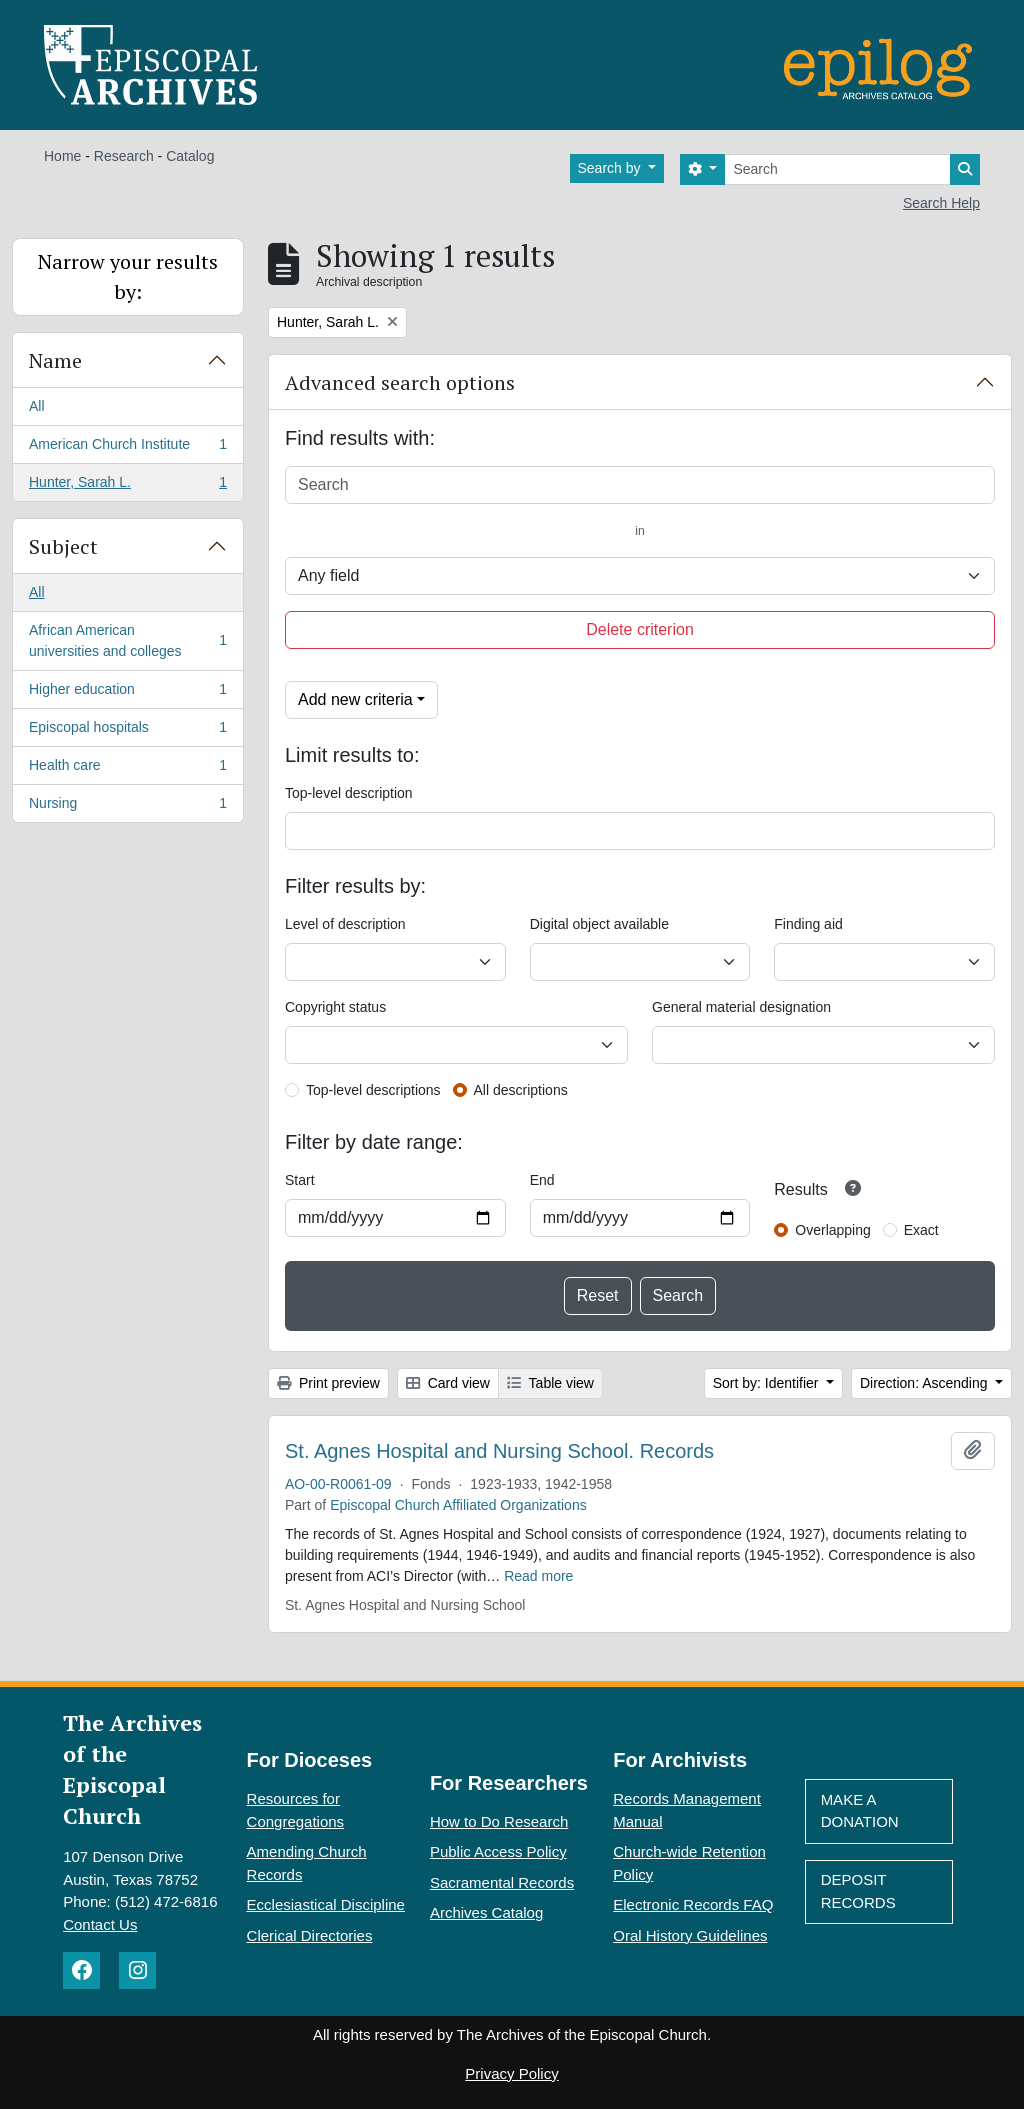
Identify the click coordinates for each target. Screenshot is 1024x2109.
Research (124, 156)
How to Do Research (499, 1821)
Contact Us (100, 1924)
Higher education (127, 693)
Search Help (941, 203)
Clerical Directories (310, 1935)
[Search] (837, 169)
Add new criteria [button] (355, 699)
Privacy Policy (511, 2073)
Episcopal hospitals (127, 731)
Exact (921, 1230)
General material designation (741, 1007)
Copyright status (335, 1007)
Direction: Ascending (926, 1383)
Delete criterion (640, 629)
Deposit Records (858, 1891)
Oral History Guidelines (690, 1935)
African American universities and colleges (127, 640)
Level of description (345, 924)
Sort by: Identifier (768, 1383)
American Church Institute (127, 448)
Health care (127, 769)
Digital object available (599, 924)
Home (62, 156)
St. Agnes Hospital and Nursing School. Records (499, 1451)
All (37, 406)
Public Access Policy (498, 1851)
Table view (550, 1383)
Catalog (190, 156)
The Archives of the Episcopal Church (132, 1769)
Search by (611, 168)
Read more (538, 1576)
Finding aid (808, 924)
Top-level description (349, 793)
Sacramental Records (502, 1882)
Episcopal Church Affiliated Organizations (458, 1505)
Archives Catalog (486, 1912)
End (542, 1180)
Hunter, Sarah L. (127, 486)
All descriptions (521, 1090)
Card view (448, 1383)
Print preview (328, 1383)
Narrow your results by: (128, 276)
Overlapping (833, 1230)
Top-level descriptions (373, 1090)
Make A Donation (860, 1811)
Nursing (127, 807)
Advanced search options (400, 382)
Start (300, 1180)
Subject (63, 546)
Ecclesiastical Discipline (326, 1904)
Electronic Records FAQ (693, 1904)
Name (55, 360)
